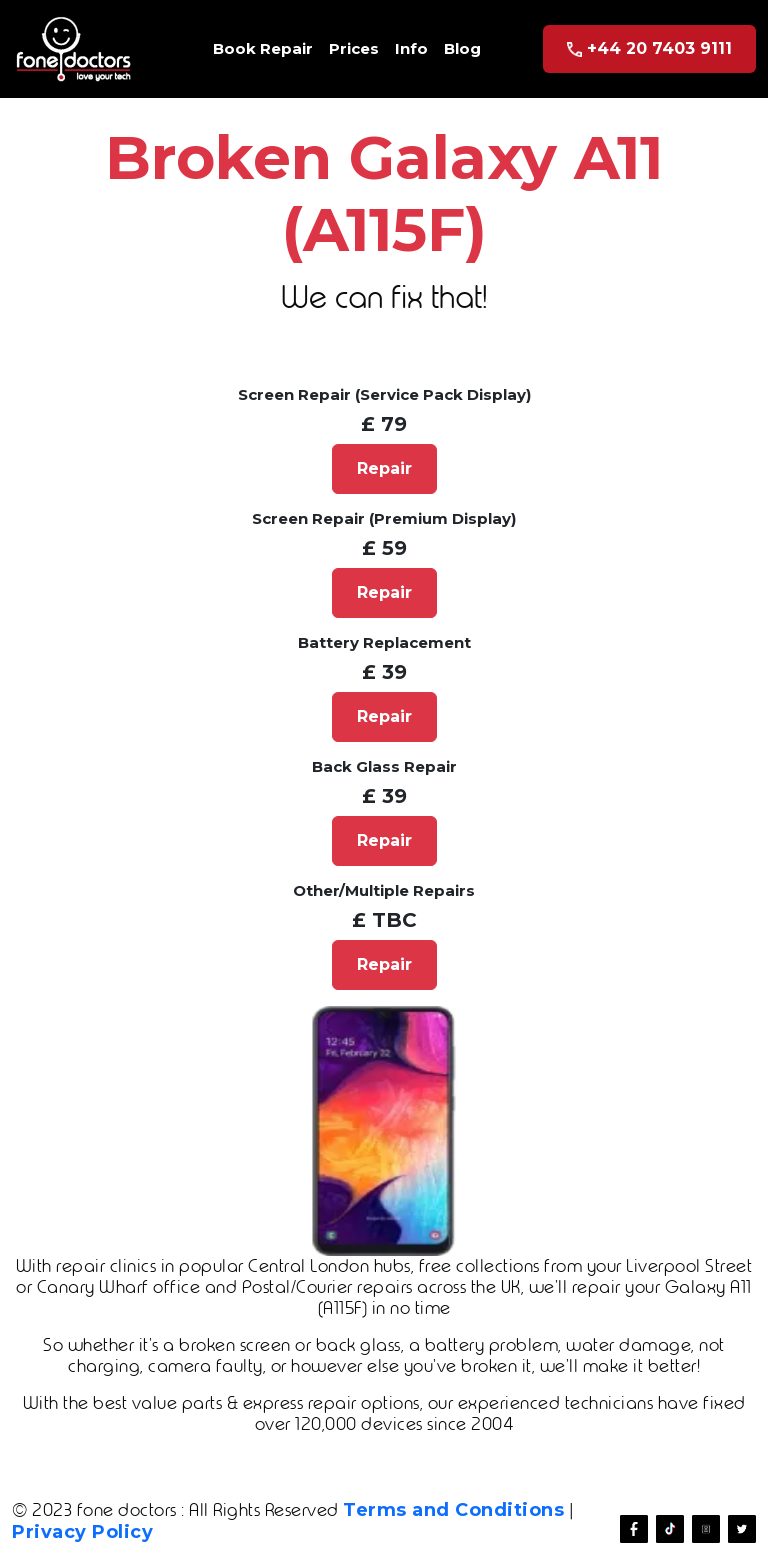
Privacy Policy (82, 1532)
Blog (462, 48)
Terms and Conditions (453, 1510)
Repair (384, 468)
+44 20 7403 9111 (649, 48)
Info (411, 48)
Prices (354, 48)
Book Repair (263, 48)
